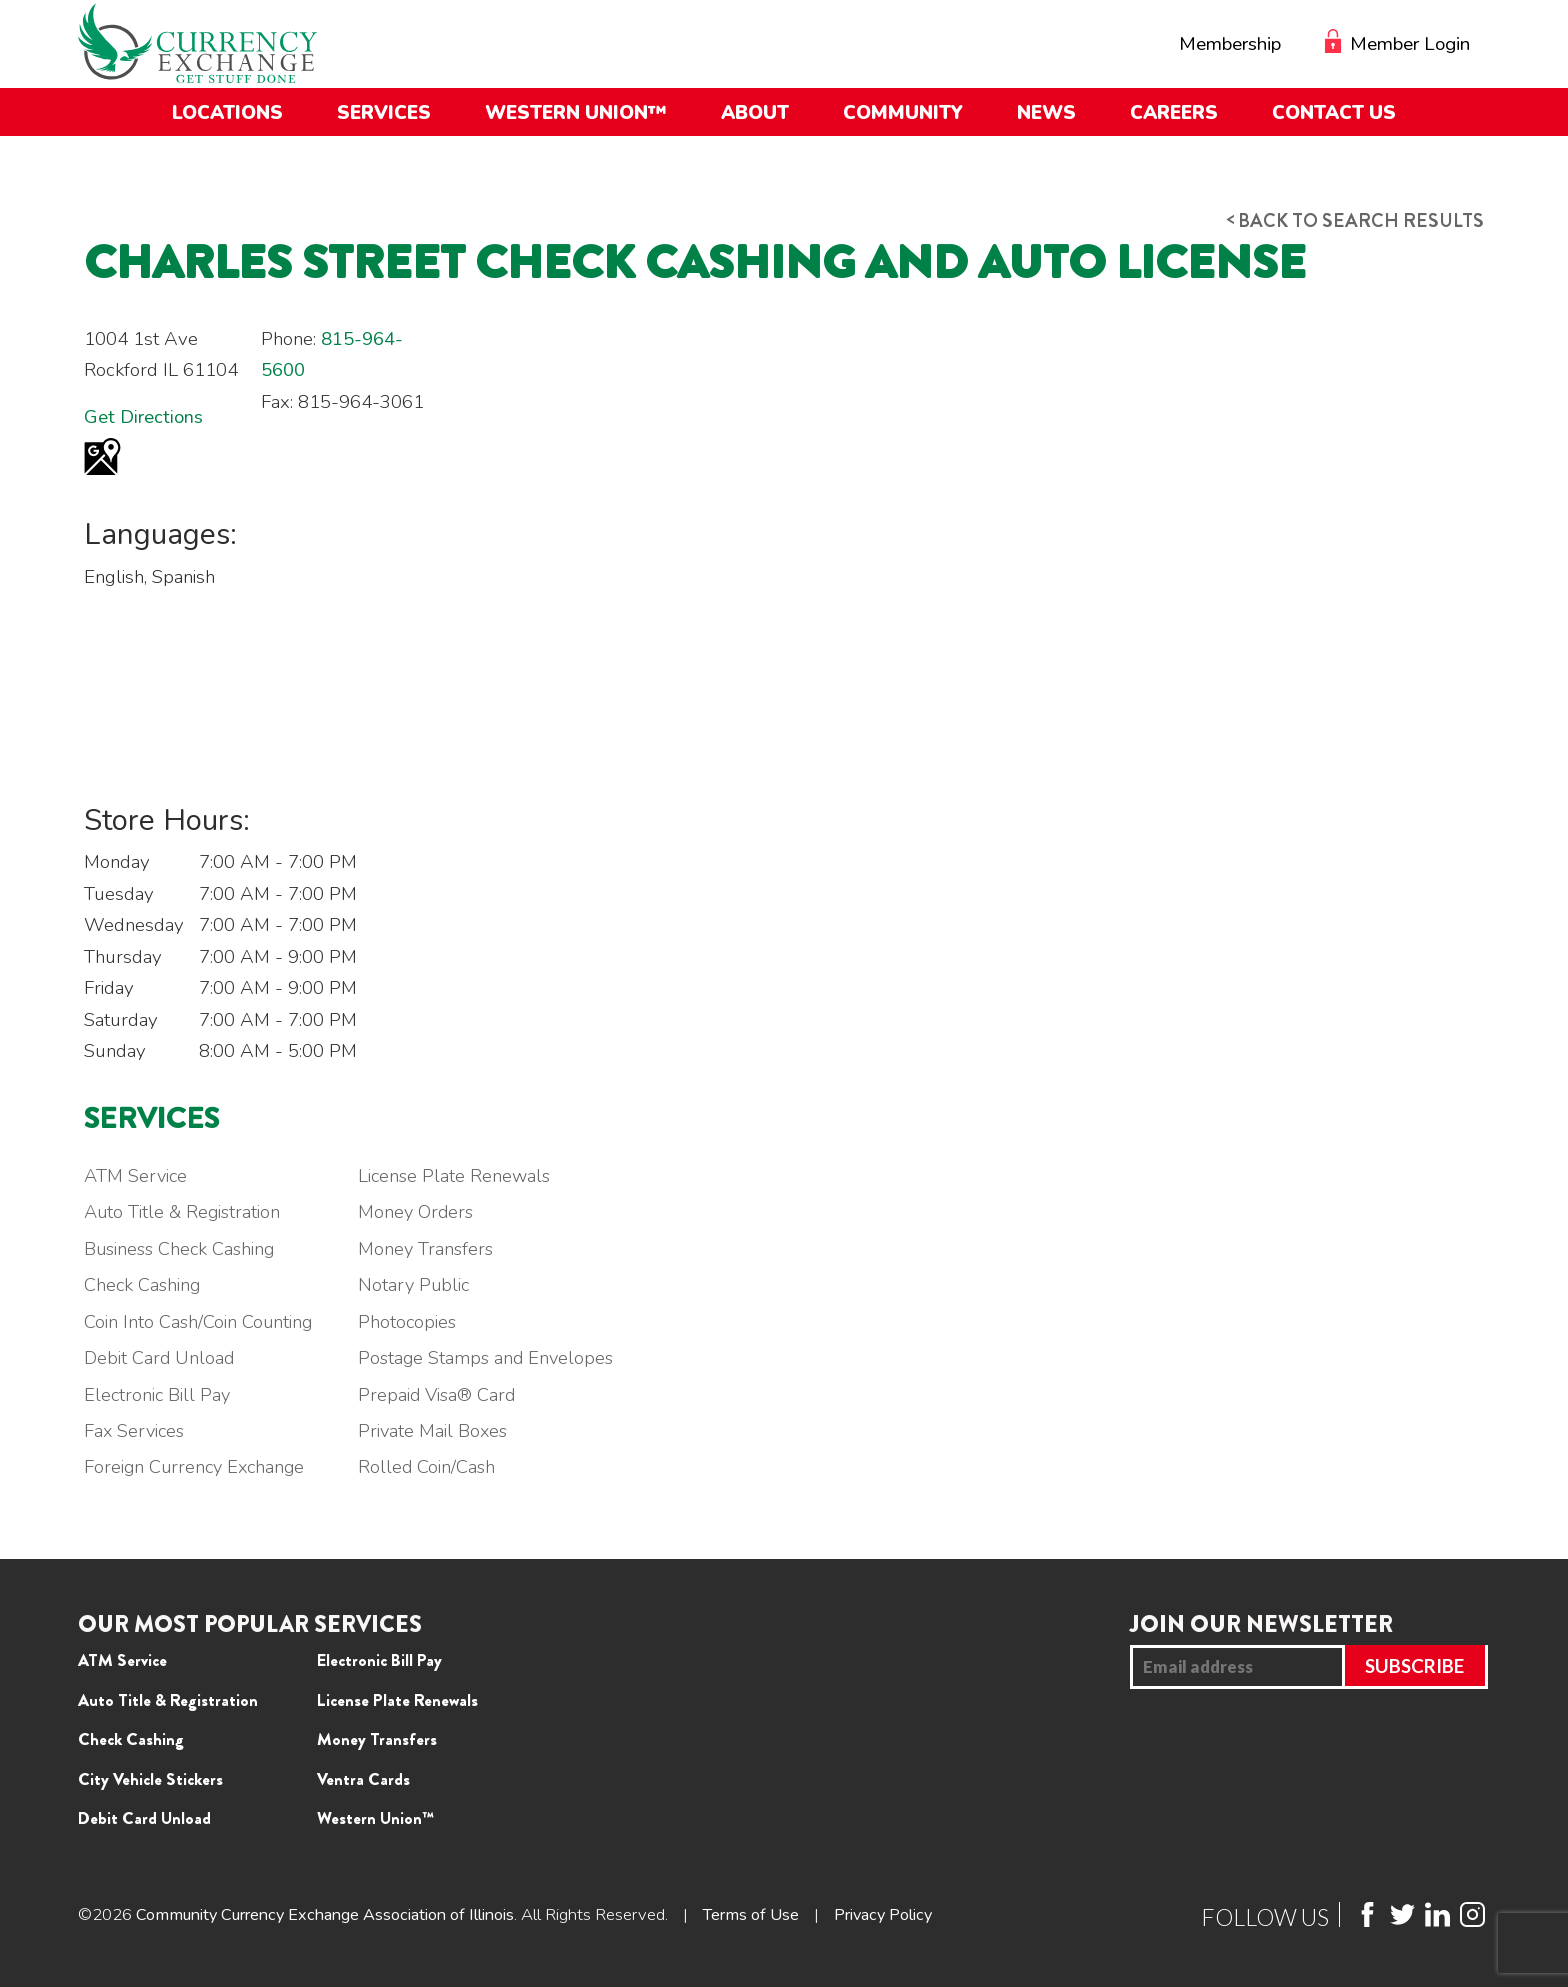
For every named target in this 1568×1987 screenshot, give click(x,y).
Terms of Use (773, 1915)
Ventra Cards (363, 1780)
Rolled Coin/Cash (433, 1468)
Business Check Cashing (182, 1250)
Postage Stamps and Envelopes (494, 1359)
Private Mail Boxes (440, 1432)
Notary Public (421, 1286)
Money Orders (423, 1213)
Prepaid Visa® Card (445, 1396)
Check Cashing (143, 1286)
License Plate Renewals (462, 1177)
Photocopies (414, 1323)
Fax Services (136, 1432)
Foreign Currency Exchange (197, 1468)
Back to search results (1342, 221)
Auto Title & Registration (184, 1213)
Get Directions (143, 418)
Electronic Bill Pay (158, 1396)
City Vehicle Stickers (150, 1780)
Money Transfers (433, 1250)
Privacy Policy (911, 1915)
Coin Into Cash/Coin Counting (199, 1323)
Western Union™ (375, 1819)
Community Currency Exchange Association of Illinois (335, 1915)
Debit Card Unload (160, 1359)
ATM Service (137, 1177)
